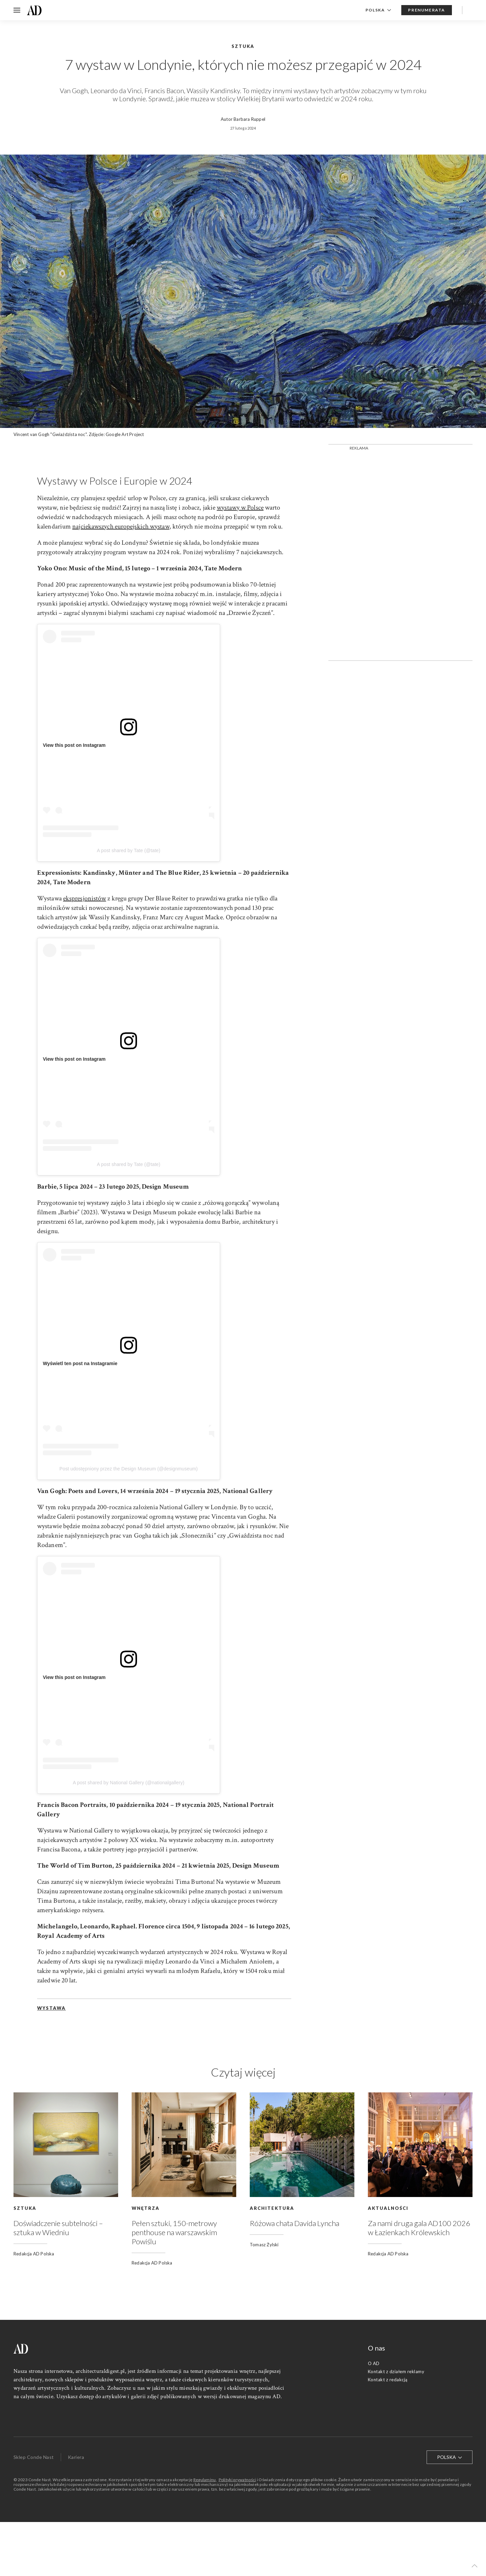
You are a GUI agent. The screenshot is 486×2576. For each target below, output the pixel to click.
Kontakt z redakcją (388, 2379)
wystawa (51, 2008)
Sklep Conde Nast (34, 2457)
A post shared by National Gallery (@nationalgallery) (129, 1782)
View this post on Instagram (74, 745)
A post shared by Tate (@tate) (128, 850)
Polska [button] (379, 9)
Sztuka (25, 2208)
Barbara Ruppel (249, 119)
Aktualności (388, 2208)
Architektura (272, 2208)
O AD (374, 2363)
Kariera (76, 2457)
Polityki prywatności (237, 2479)
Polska (449, 2457)
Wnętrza (146, 2208)
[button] (474, 2566)
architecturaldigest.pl (100, 2371)
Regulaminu (204, 2479)
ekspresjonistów (84, 898)
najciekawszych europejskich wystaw (120, 526)
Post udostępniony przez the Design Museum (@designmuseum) (128, 1468)
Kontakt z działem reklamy (396, 2371)
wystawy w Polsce (240, 507)
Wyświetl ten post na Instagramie (80, 1363)
